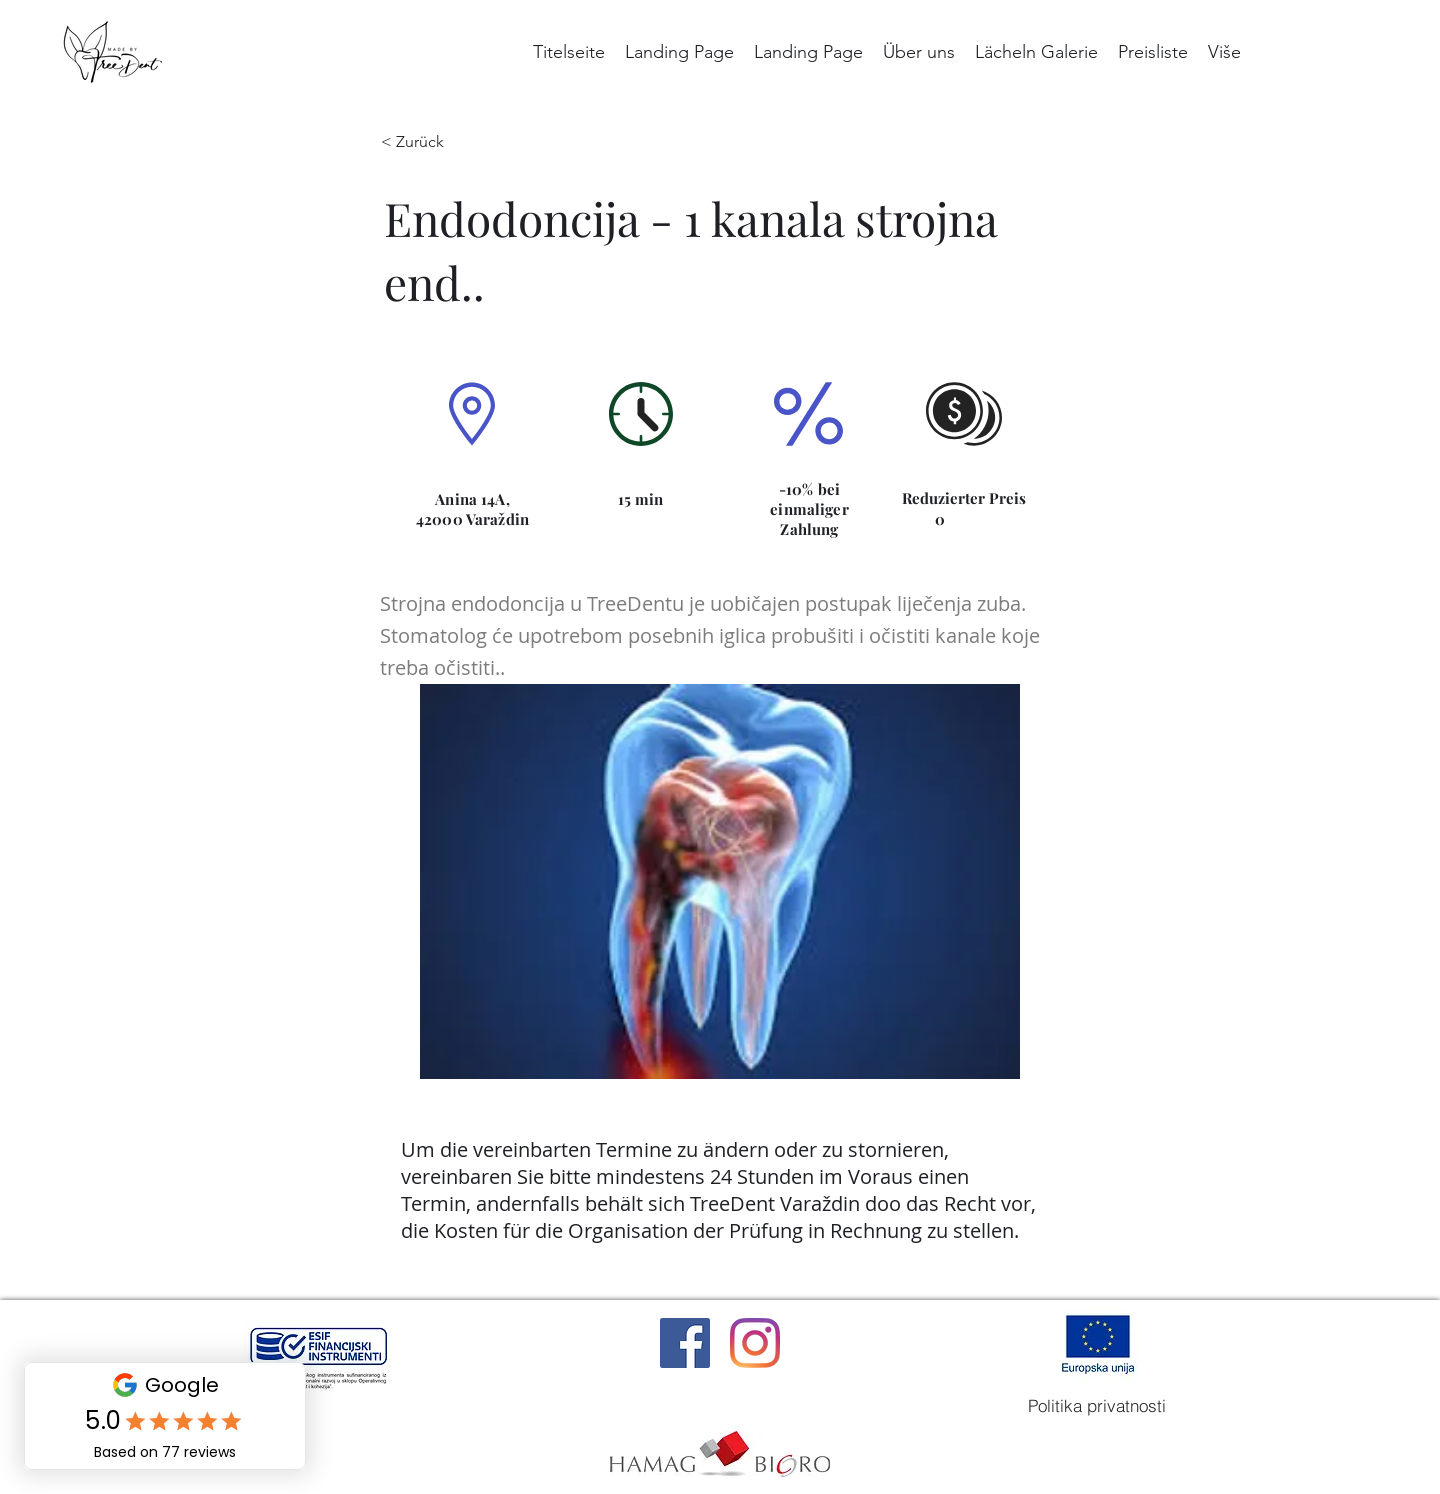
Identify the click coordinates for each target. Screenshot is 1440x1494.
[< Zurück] (427, 142)
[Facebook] (685, 1343)
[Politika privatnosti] (1097, 1406)
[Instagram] (755, 1343)
